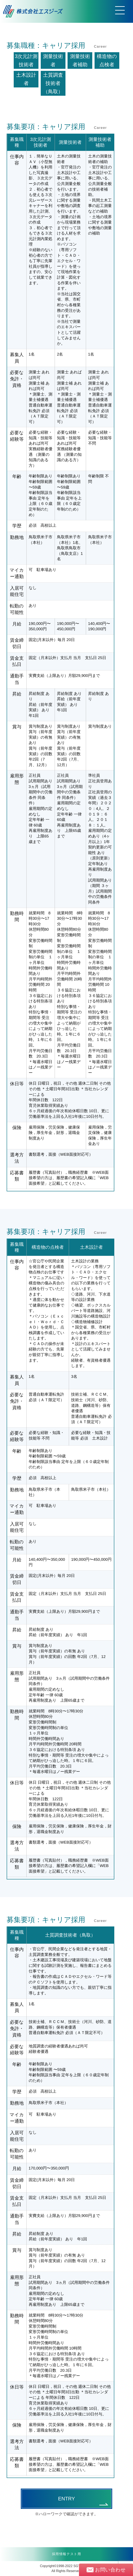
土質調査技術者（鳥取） (53, 83)
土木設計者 (26, 79)
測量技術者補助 (80, 60)
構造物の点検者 (107, 60)
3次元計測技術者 (26, 60)
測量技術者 (53, 60)
